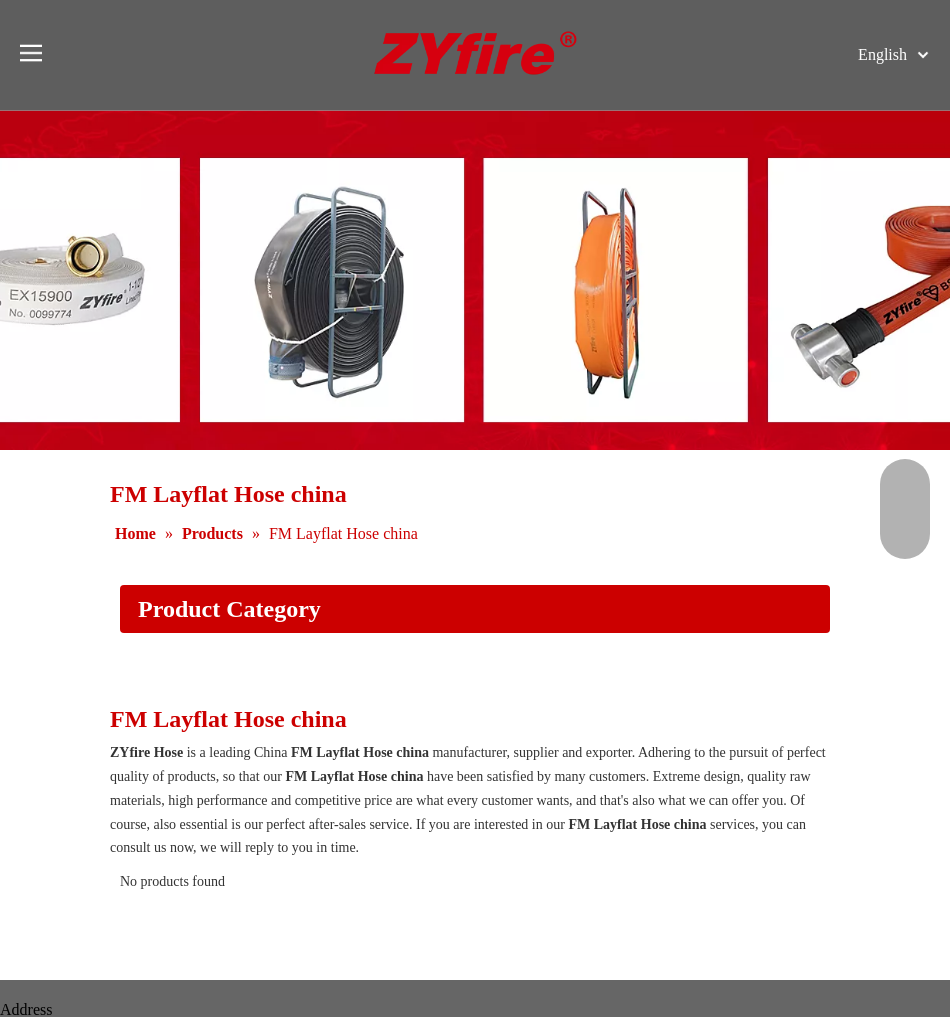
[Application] (475, 675)
